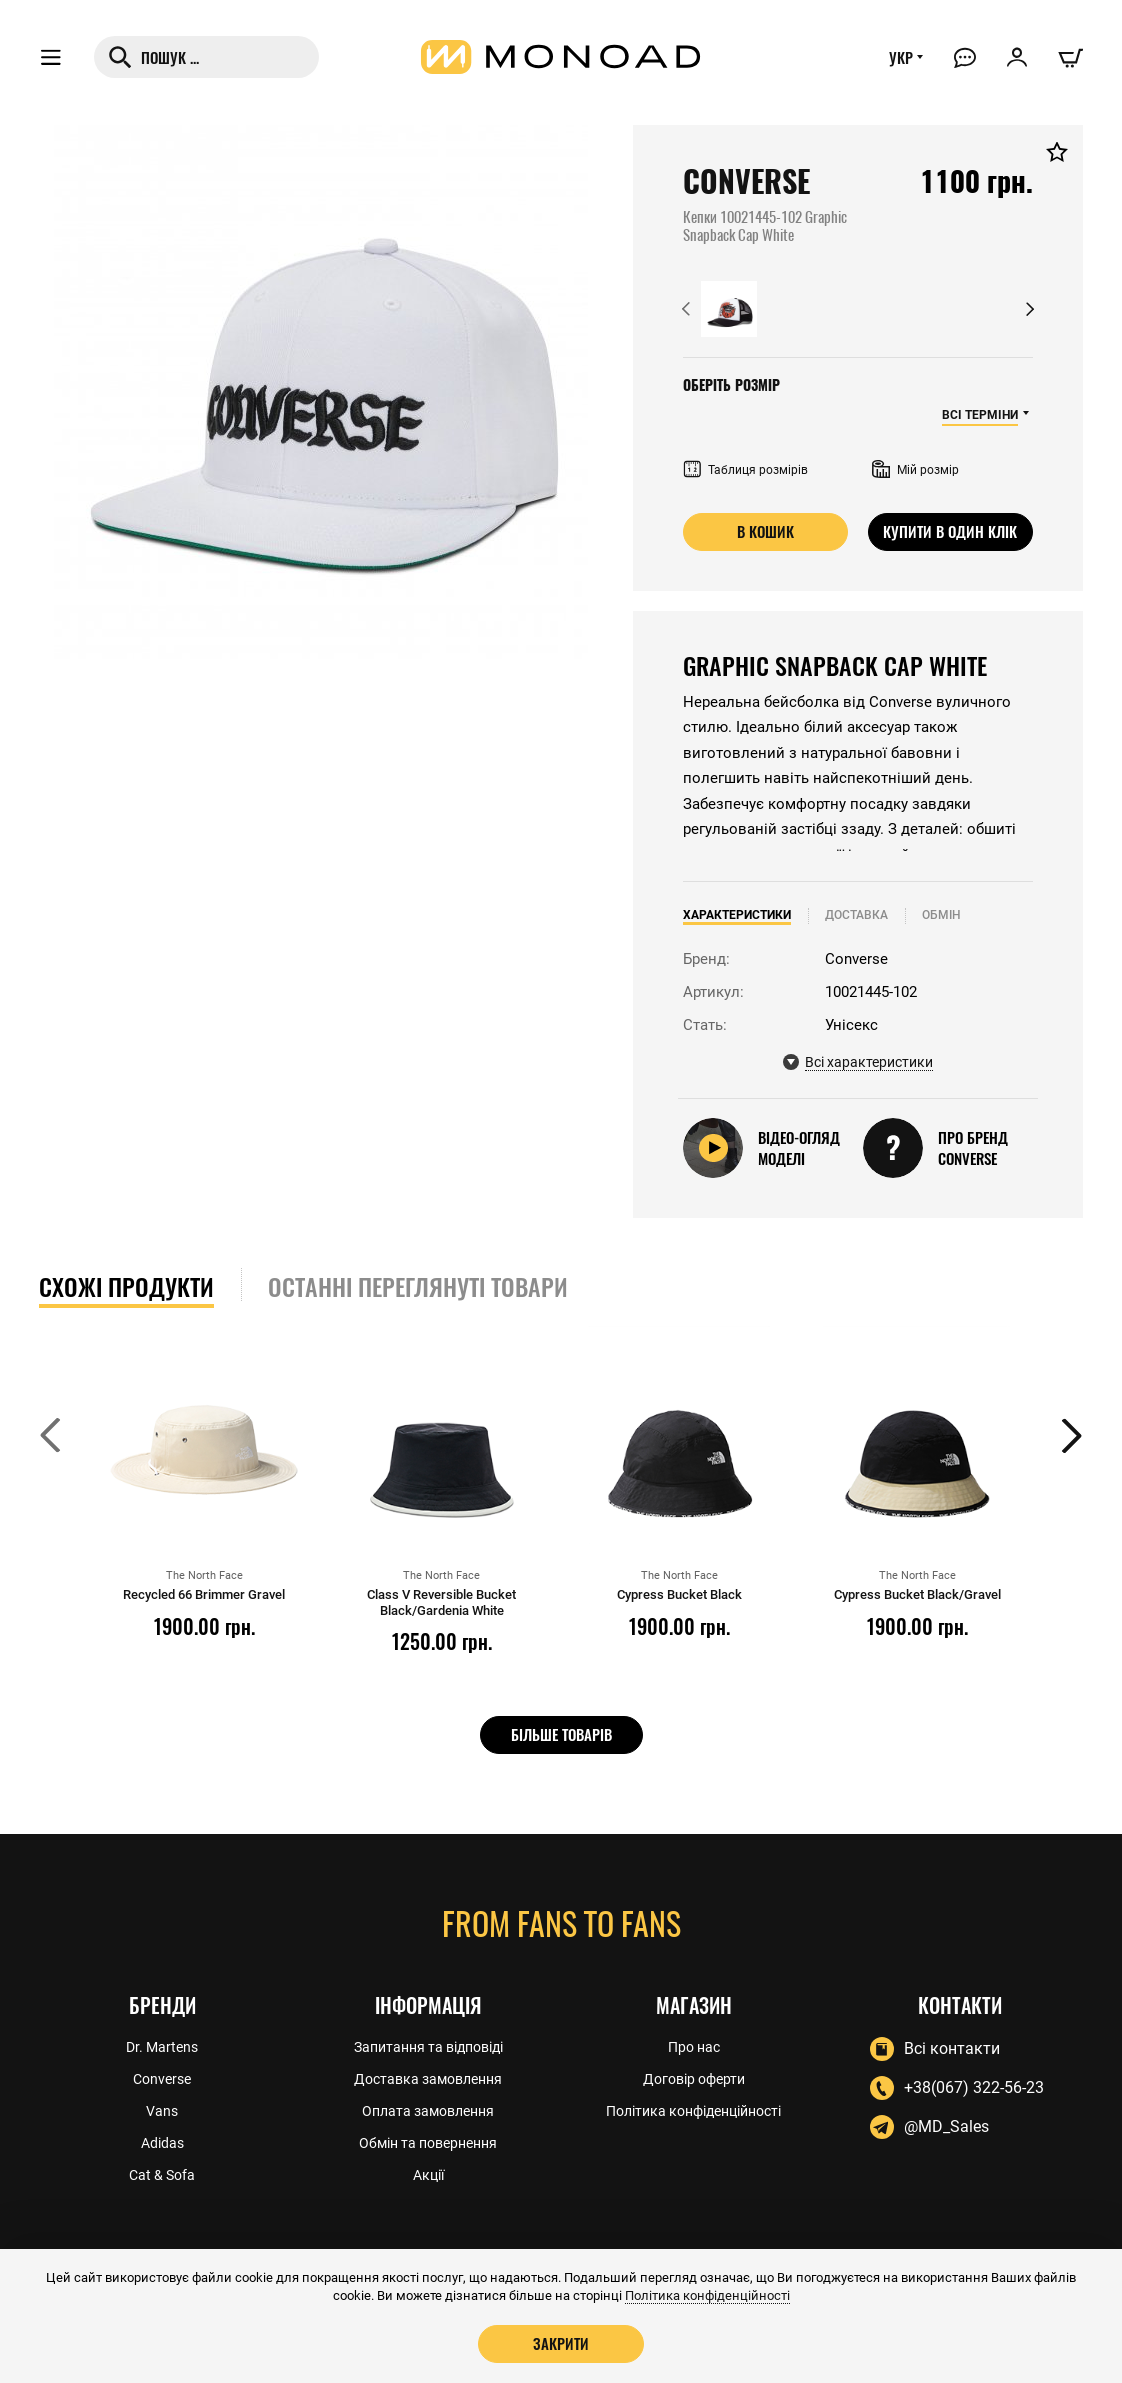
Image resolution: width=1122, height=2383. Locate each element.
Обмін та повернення (428, 2143)
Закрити (561, 2343)
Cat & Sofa (162, 2175)
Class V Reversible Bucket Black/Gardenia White (441, 1602)
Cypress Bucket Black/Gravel (917, 1594)
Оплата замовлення (428, 2111)
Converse (162, 2079)
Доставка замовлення (428, 2079)
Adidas (162, 2143)
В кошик (765, 531)
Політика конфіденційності (693, 2111)
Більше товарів (561, 1734)
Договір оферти (694, 2079)
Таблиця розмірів (745, 470)
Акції (428, 2175)
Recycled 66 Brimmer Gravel (204, 1594)
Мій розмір (915, 470)
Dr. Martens (162, 2047)
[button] (686, 309)
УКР (901, 57)
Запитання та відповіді (428, 2047)
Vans (162, 2111)
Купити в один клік (950, 531)
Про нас (694, 2047)
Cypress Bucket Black (679, 1594)
